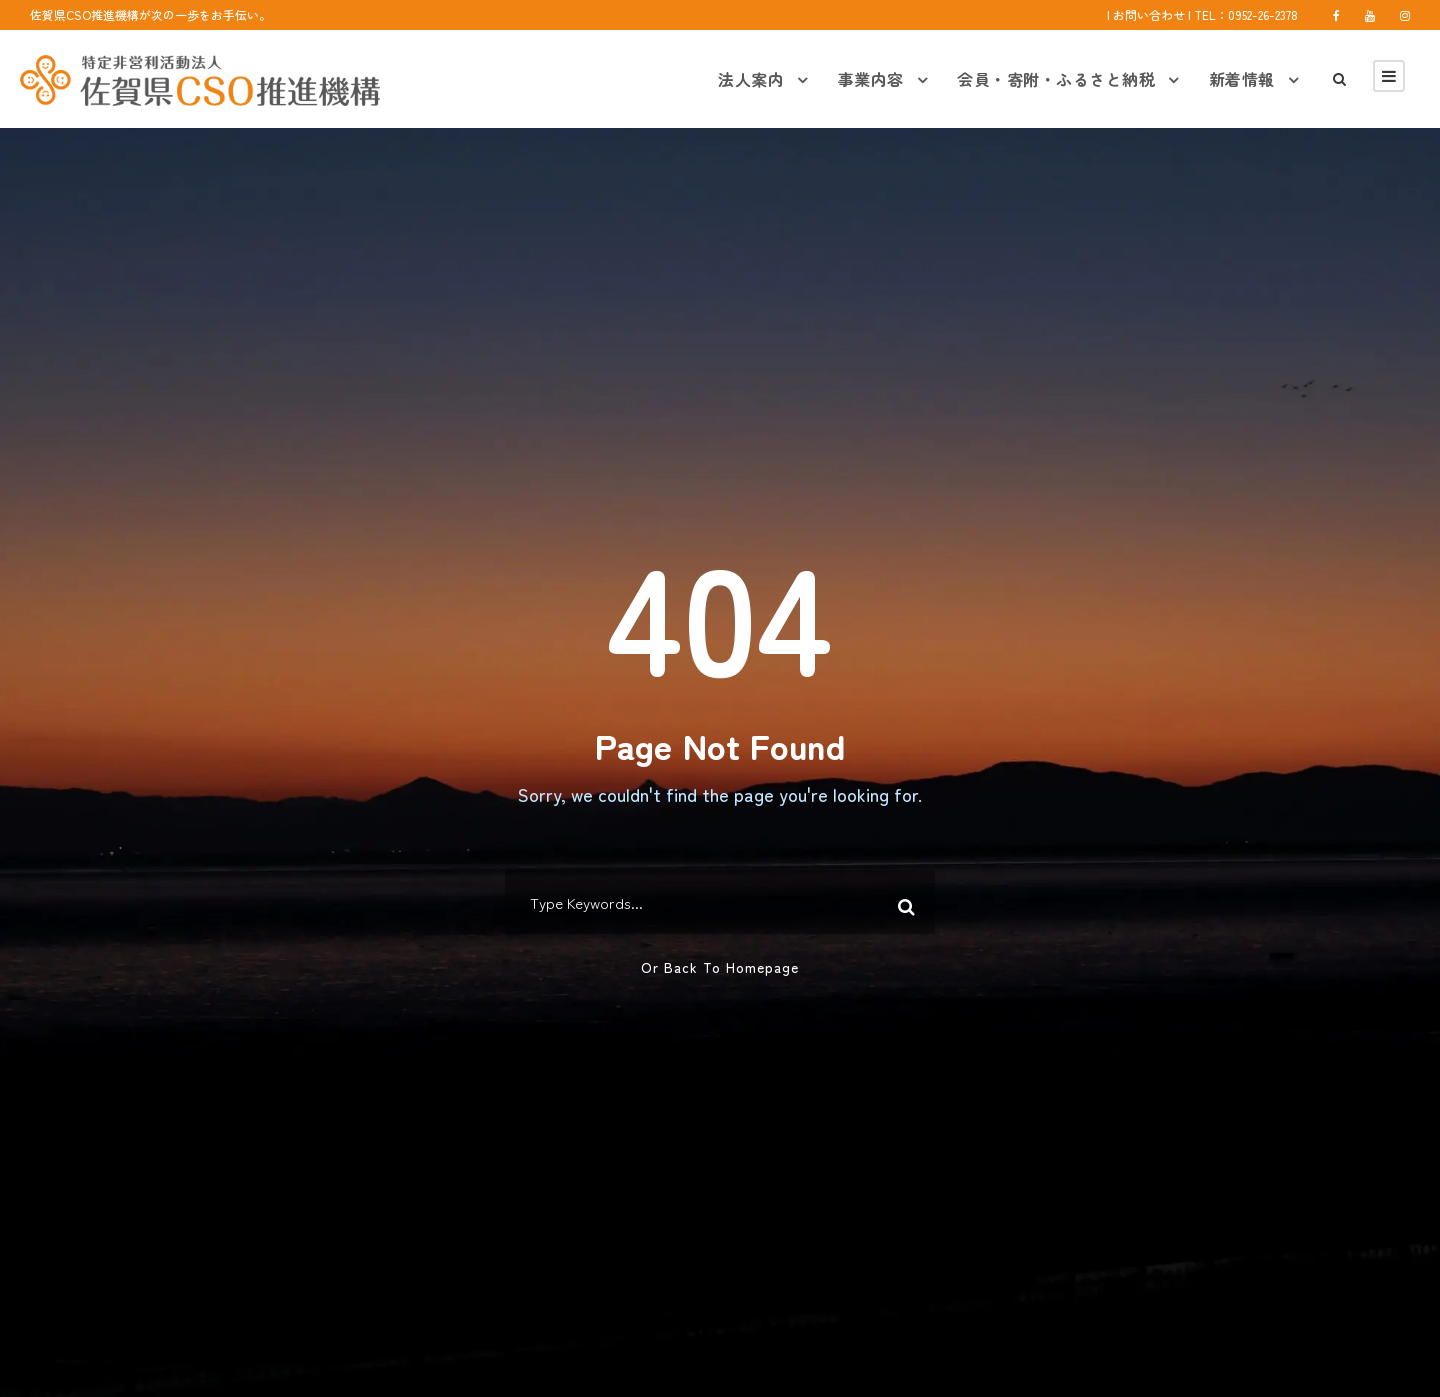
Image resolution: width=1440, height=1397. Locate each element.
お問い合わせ (1149, 14)
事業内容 (871, 79)
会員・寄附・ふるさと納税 (1056, 79)
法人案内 (751, 79)
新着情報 (1242, 79)
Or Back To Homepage (720, 967)
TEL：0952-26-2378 (1246, 14)
